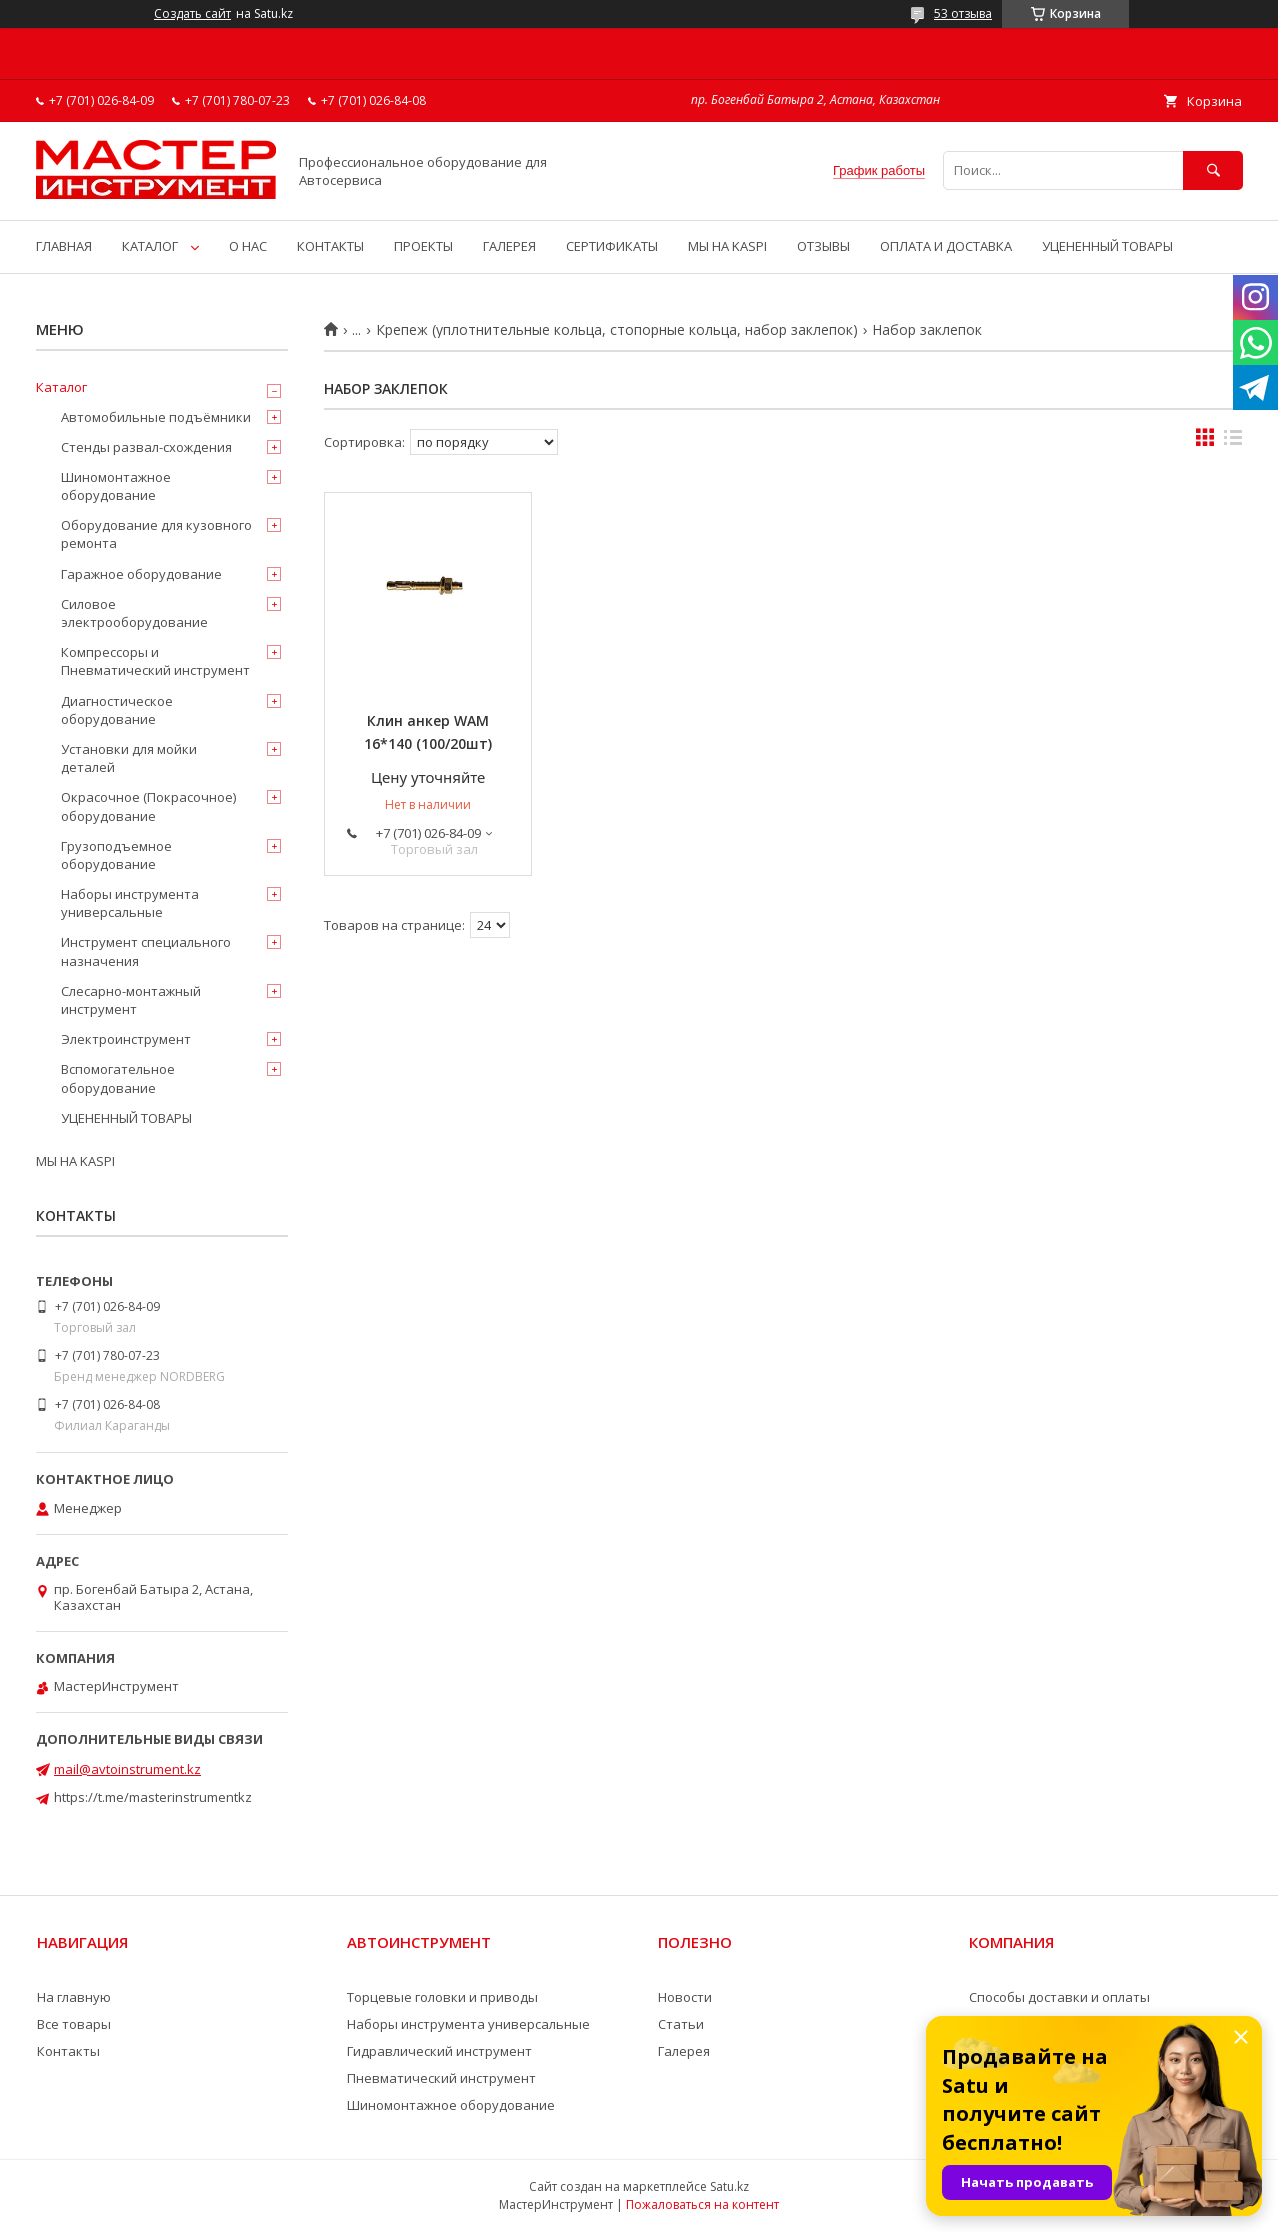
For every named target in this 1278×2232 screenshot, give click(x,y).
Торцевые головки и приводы (442, 1997)
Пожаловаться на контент (702, 2204)
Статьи (681, 2024)
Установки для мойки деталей (129, 758)
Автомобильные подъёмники (156, 417)
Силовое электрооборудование (134, 613)
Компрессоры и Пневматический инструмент (155, 661)
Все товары (74, 2024)
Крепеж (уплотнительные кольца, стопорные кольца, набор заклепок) (617, 330)
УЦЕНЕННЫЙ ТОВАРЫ (1107, 246)
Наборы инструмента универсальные (130, 903)
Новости (685, 1997)
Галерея (684, 2051)
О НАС (248, 246)
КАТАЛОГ (150, 246)
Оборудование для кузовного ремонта (156, 534)
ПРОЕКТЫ (423, 246)
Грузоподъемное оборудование (116, 855)
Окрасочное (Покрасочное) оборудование (148, 806)
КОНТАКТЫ (330, 246)
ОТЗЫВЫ (823, 246)
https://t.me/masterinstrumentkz (153, 1797)
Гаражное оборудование (141, 574)
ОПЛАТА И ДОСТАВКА (946, 246)
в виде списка (1233, 442)
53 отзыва (963, 13)
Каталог (61, 387)
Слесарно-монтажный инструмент (131, 1000)
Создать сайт (192, 14)
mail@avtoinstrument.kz (127, 1769)
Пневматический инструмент (441, 2078)
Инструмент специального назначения (146, 951)
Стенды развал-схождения (146, 447)
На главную (74, 1997)
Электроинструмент (126, 1039)
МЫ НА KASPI (727, 246)
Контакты (68, 2051)
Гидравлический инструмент (439, 2051)
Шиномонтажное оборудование (116, 486)
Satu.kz (729, 2186)
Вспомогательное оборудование (118, 1078)
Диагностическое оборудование (117, 710)
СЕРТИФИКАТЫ (612, 246)
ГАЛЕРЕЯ (509, 246)
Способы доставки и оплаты (1059, 1997)
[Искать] (1213, 170)
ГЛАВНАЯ (64, 246)
